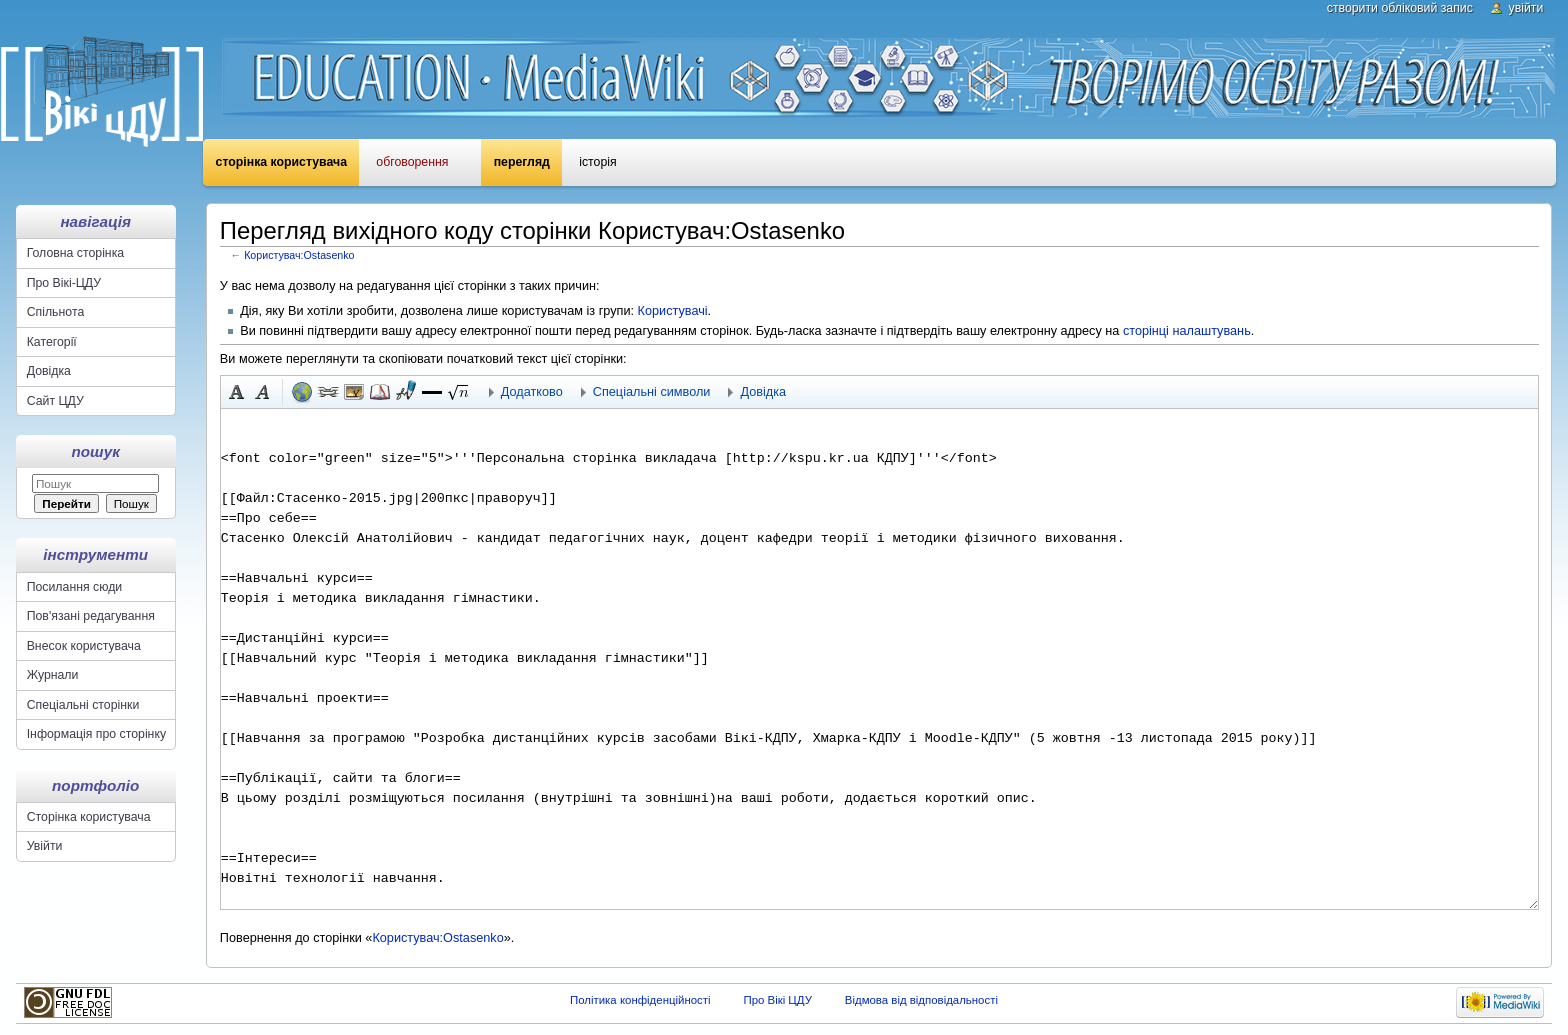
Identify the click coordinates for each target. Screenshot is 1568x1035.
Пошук (96, 451)
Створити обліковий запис (1400, 8)
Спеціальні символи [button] (652, 392)
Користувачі (673, 311)
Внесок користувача (84, 646)
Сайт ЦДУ (55, 401)
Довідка (49, 371)
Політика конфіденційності (640, 1000)
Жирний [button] (237, 392)
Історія (597, 162)
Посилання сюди (75, 587)
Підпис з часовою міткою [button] (406, 392)
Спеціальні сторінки (83, 705)
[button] (432, 392)
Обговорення (412, 162)
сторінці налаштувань (1187, 331)
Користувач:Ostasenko (299, 255)
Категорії (52, 342)
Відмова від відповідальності (921, 1000)
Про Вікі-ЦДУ (64, 283)
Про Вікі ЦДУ (777, 1000)
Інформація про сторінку (96, 734)
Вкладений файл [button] (354, 392)
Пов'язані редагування (91, 616)
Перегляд (522, 162)
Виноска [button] (380, 392)
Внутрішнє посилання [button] (328, 392)
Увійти (1526, 8)
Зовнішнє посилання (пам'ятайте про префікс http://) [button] (302, 392)
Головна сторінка (75, 253)
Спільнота (56, 312)
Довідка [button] (763, 392)
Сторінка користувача (281, 162)
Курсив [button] (263, 392)
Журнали (53, 675)
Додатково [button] (532, 392)
